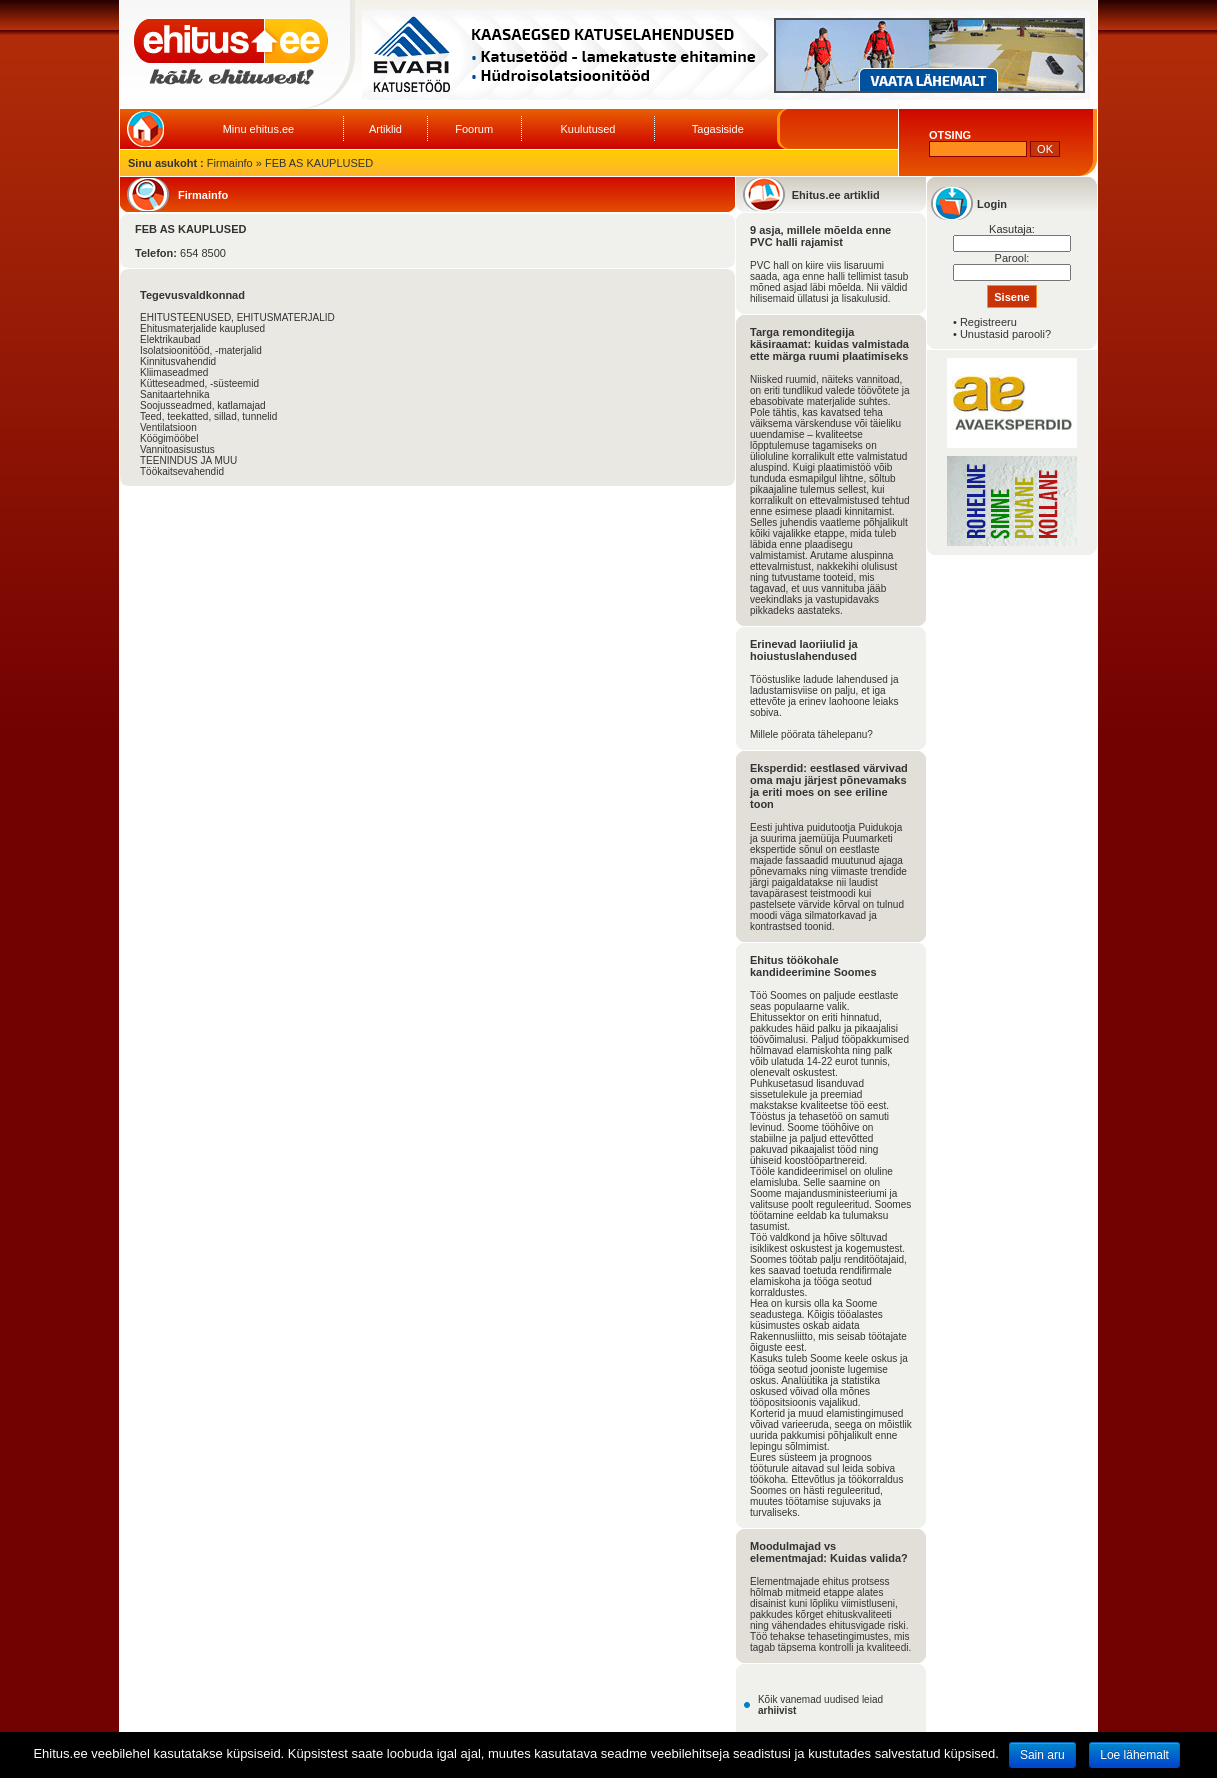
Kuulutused (587, 129)
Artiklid (385, 129)
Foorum (474, 129)
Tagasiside (718, 129)
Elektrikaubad (170, 339)
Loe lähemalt (1134, 1755)
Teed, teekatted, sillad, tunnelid (208, 416)
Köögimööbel (169, 438)
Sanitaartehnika (175, 394)
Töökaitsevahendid (182, 471)
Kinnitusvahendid (178, 361)
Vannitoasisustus (177, 449)
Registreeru (988, 322)
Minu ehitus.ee (259, 129)
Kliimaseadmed (174, 372)
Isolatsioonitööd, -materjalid (201, 350)
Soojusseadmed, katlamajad (203, 405)
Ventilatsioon (168, 427)
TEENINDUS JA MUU (188, 460)
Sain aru (1042, 1755)
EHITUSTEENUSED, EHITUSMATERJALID (237, 317)
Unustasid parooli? (1005, 334)
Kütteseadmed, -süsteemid (199, 383)
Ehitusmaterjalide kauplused (202, 328)
